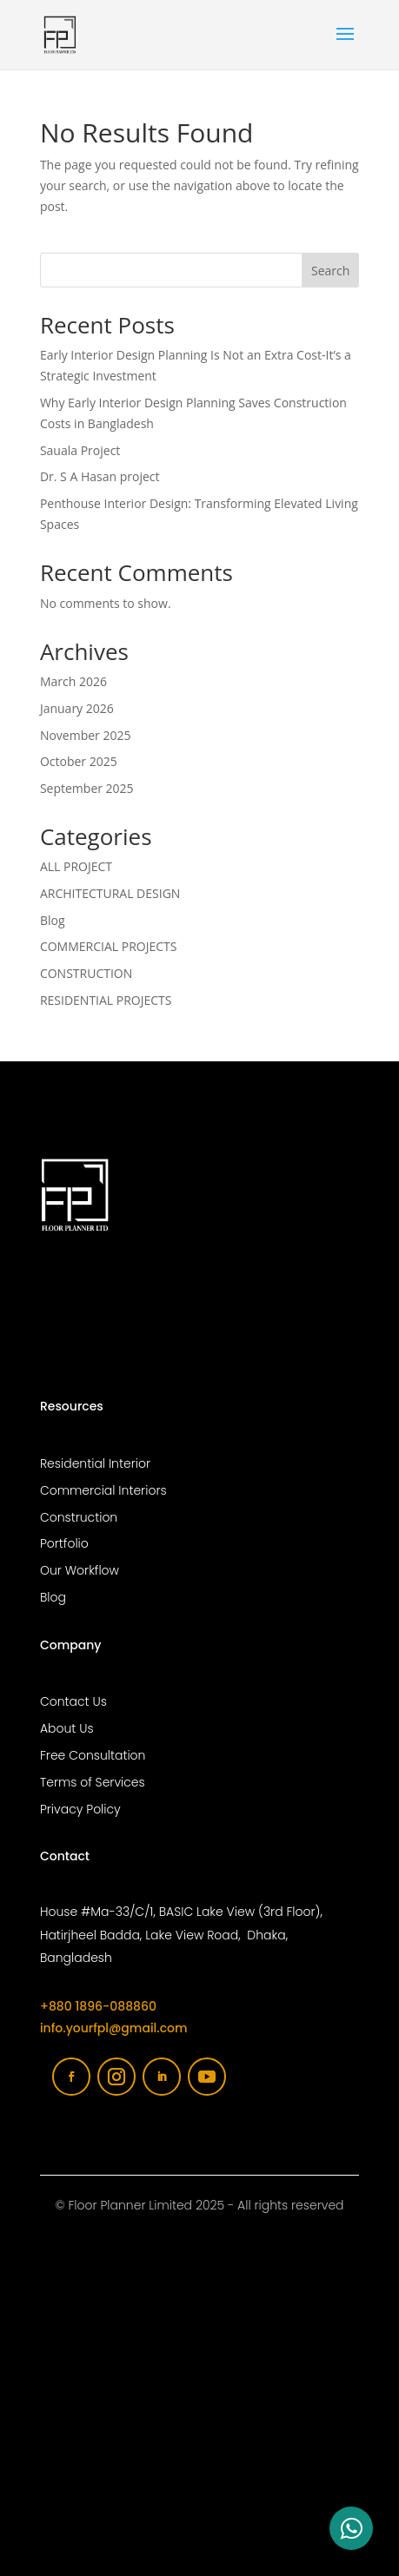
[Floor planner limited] (199, 2434)
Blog (52, 920)
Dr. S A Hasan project (100, 476)
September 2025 (87, 788)
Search (330, 270)
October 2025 (78, 761)
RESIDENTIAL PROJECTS (106, 1000)
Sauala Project (80, 450)
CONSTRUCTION (86, 973)
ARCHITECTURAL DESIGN (110, 893)
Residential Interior (95, 1463)
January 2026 (77, 708)
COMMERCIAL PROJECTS (108, 946)
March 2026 (73, 681)
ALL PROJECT (76, 866)
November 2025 (85, 735)
